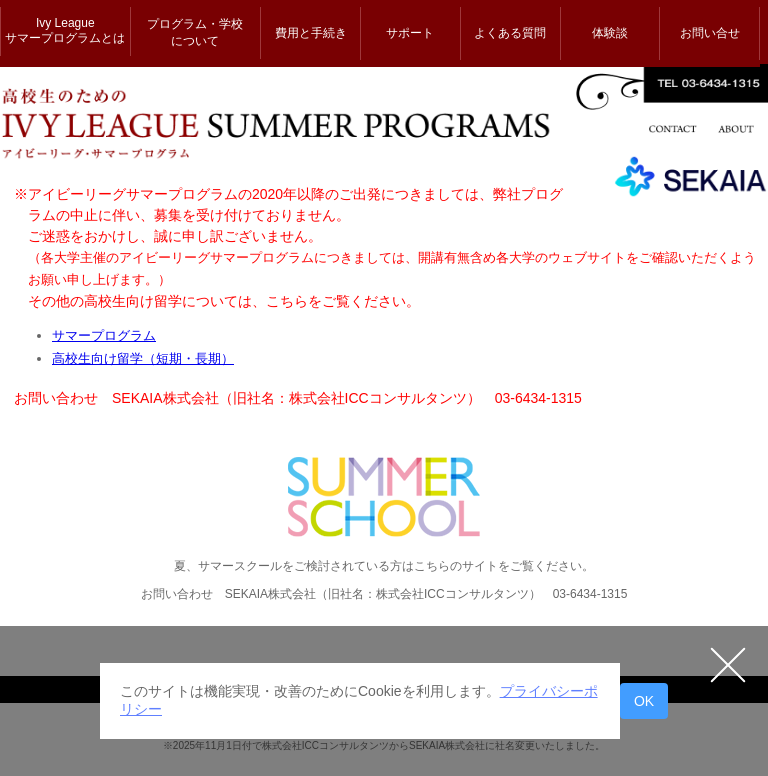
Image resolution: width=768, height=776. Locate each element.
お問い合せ (710, 33)
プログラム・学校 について (195, 32)
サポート (410, 33)
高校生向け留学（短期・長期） (143, 358)
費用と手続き (311, 33)
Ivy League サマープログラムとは (65, 30)
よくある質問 (510, 33)
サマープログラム (104, 335)
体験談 (610, 33)
